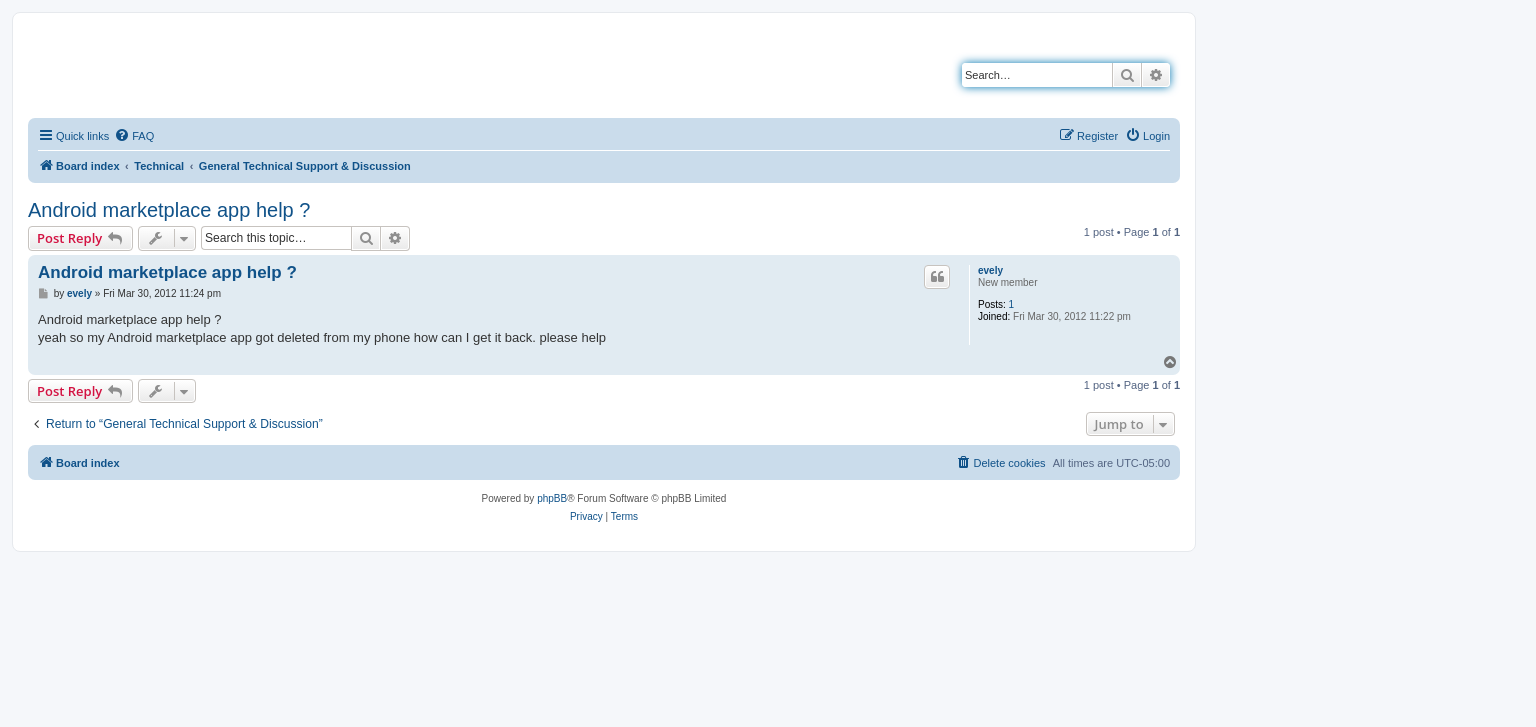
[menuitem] (134, 136)
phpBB (552, 498)
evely (990, 270)
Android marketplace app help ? (169, 210)
